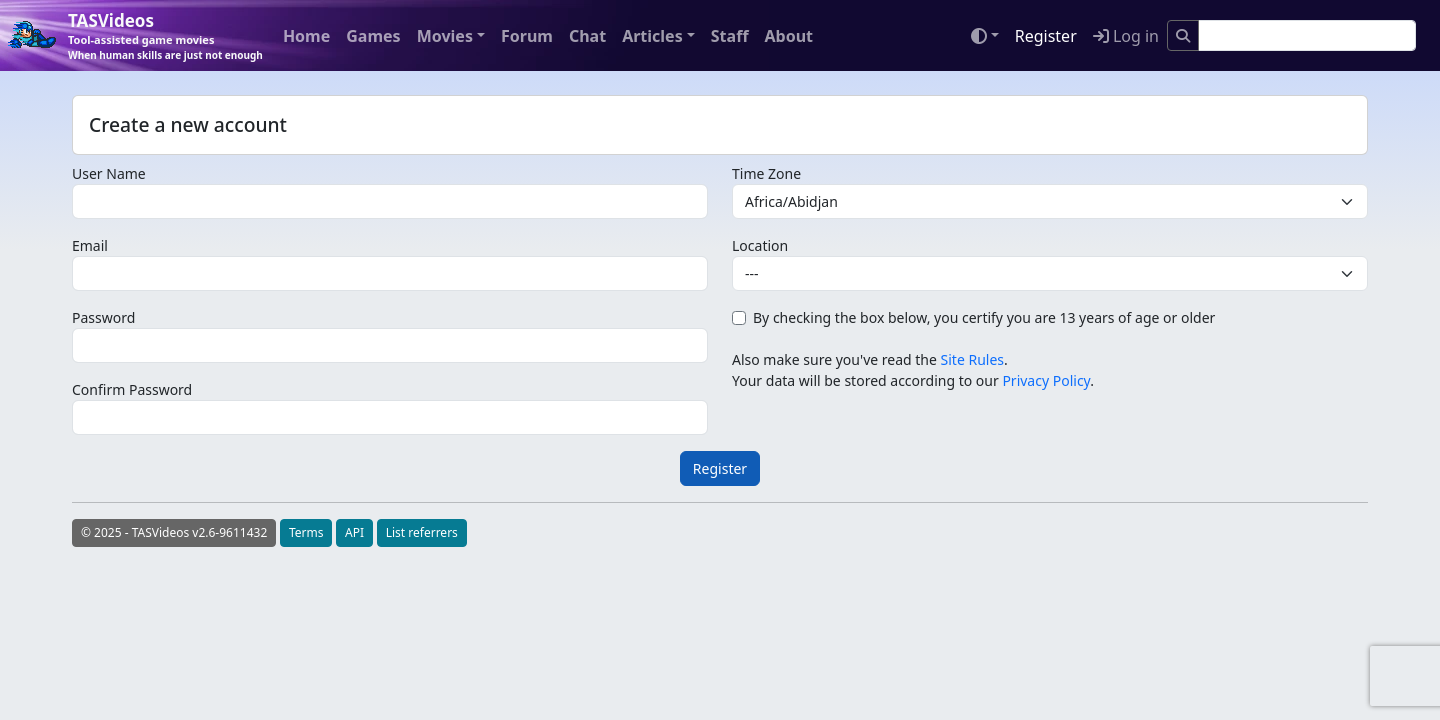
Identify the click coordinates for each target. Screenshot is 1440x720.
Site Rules (972, 359)
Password (103, 317)
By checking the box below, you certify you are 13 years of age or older (984, 317)
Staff (730, 36)
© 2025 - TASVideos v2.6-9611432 (174, 532)
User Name (109, 173)
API (354, 532)
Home (306, 36)
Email (90, 245)
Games (373, 36)
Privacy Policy (1046, 380)
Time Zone (766, 173)
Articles (652, 36)
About (788, 36)
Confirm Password (132, 389)
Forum (527, 36)
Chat (587, 36)
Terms (306, 532)
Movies (445, 36)
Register (1046, 36)
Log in (1126, 36)
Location (760, 245)
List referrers (422, 532)
